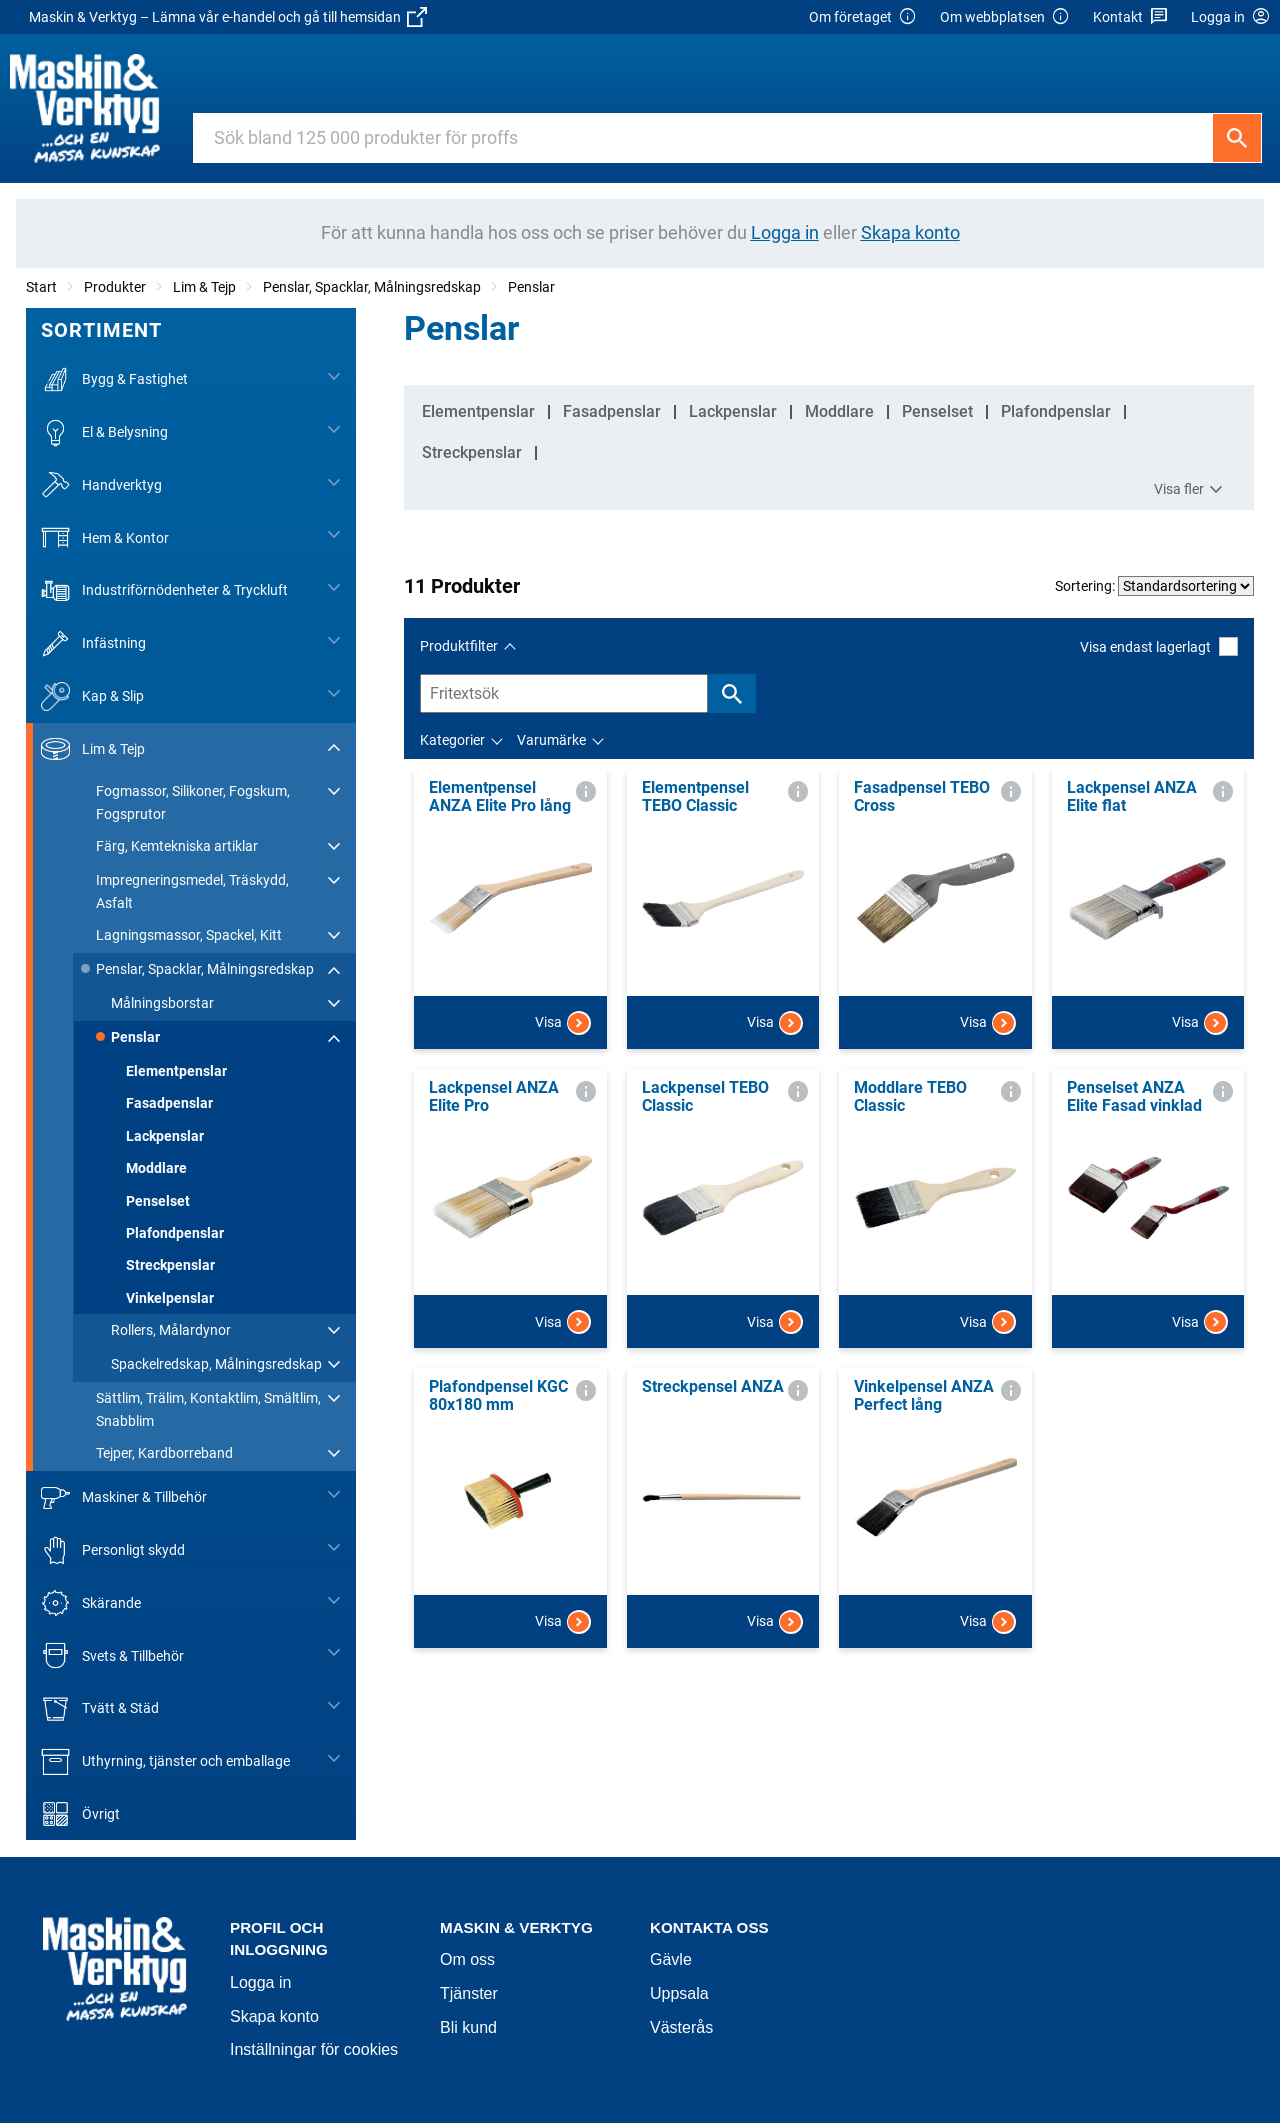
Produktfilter (459, 646)
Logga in (260, 1982)
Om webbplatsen (1005, 17)
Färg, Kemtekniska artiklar (177, 846)
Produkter (115, 287)
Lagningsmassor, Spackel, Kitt (189, 935)
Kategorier (452, 740)
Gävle (671, 1959)
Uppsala (679, 1993)
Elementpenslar (176, 1071)
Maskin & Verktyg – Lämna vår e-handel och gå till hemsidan (228, 17)
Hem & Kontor (105, 537)
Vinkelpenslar (170, 1298)
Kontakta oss (709, 1927)
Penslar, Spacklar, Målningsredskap (372, 287)
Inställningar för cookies (314, 2049)
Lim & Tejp (204, 287)
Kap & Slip (92, 696)
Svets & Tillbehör (112, 1655)
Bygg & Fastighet (114, 379)
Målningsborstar (162, 1003)
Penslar (531, 287)
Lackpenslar (165, 1136)
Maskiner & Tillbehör (124, 1497)
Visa (563, 1023)
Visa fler (1191, 490)
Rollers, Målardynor (171, 1330)
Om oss (467, 1959)
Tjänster (469, 1993)
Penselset (158, 1201)
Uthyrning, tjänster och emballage (165, 1761)
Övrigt (80, 1814)
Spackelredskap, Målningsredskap (216, 1364)
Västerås (681, 2027)
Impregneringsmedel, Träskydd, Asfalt (192, 891)
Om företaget (863, 17)
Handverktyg (101, 485)
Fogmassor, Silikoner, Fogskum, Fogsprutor (193, 802)
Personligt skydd (113, 1550)
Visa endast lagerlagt (1159, 646)
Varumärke (551, 740)
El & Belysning (104, 432)
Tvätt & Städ (100, 1708)
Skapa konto (274, 2016)
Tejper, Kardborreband (164, 1453)
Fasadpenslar (169, 1103)
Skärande (91, 1603)
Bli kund (468, 2027)
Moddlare (156, 1168)
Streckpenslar (170, 1265)
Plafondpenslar (175, 1233)
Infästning (93, 643)
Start (41, 287)
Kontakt (1130, 17)
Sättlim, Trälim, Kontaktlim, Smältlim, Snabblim (208, 1409)
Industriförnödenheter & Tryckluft (164, 590)
